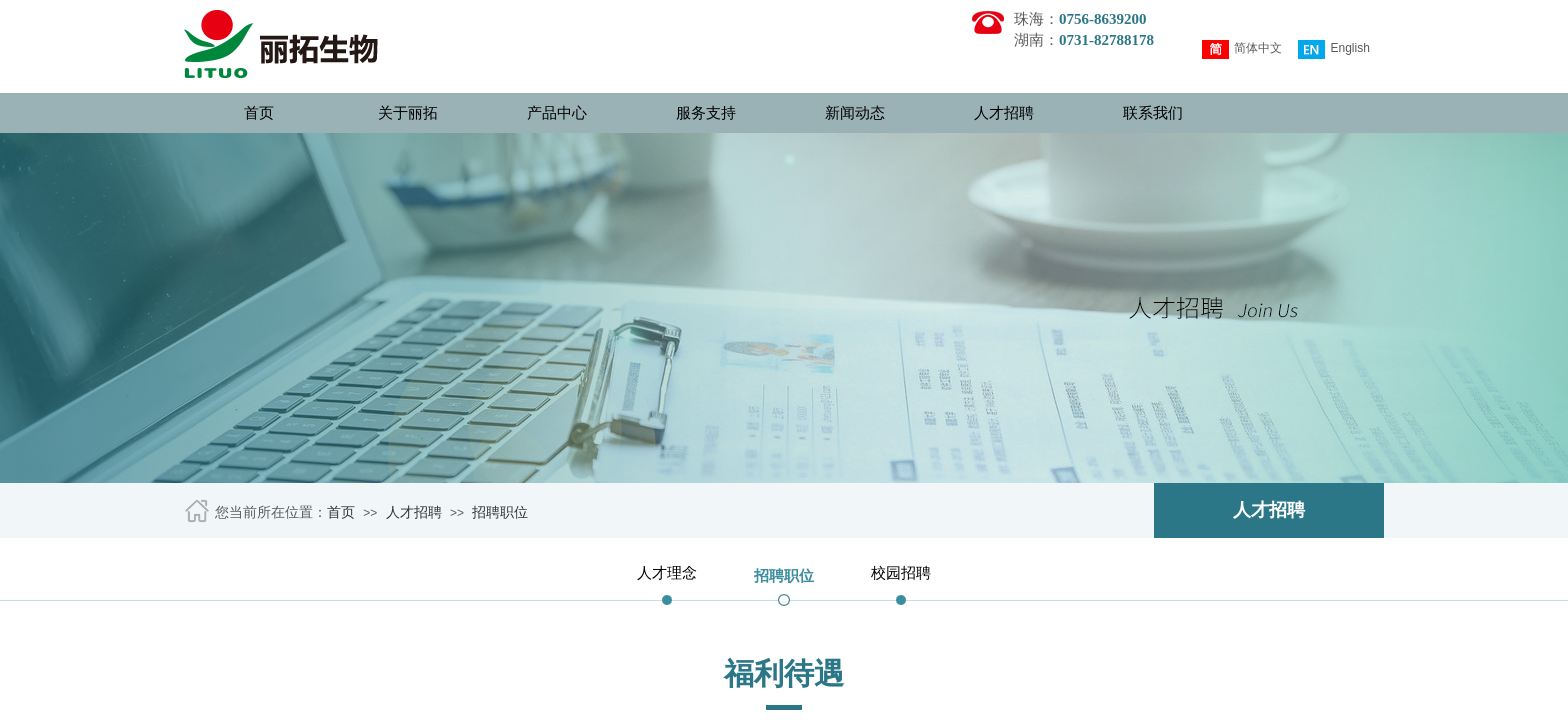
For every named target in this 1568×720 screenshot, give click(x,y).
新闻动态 (855, 113)
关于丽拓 (408, 113)
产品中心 (557, 113)
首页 (259, 113)
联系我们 (1153, 113)
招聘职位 (500, 512)
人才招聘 (1004, 113)
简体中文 (1242, 49)
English (1333, 49)
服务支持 (706, 113)
